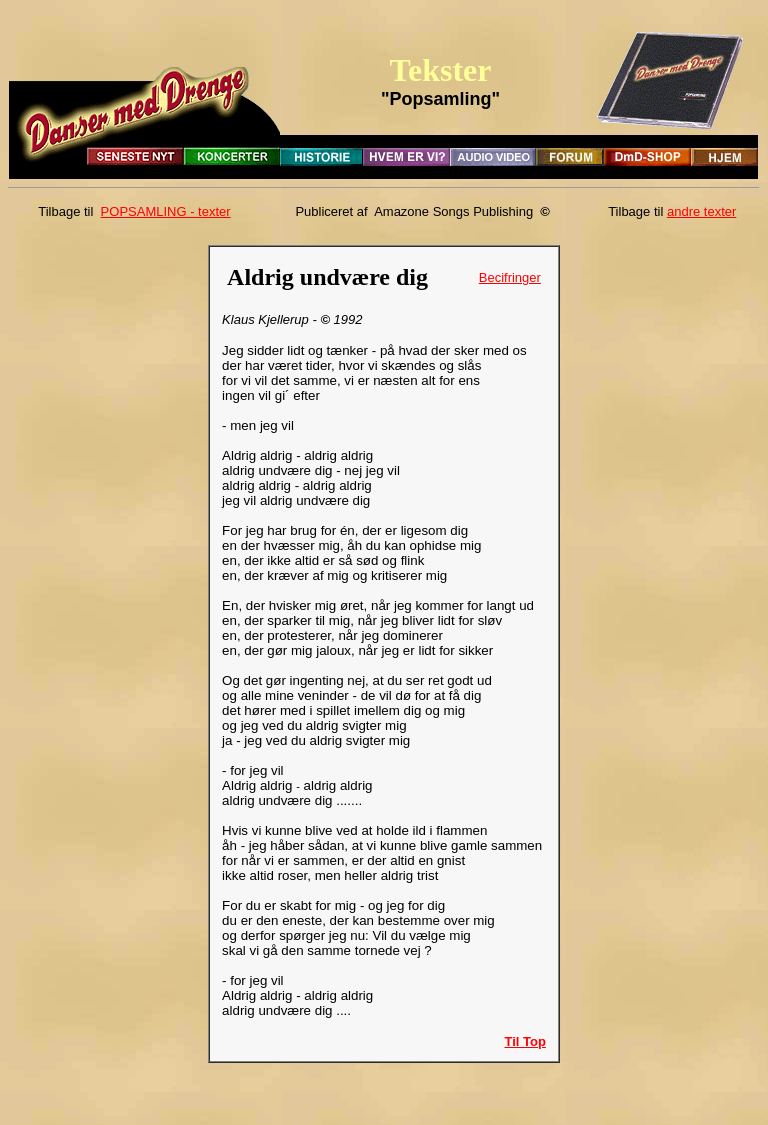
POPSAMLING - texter (166, 211)
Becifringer (510, 277)
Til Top (524, 1041)
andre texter (701, 211)
